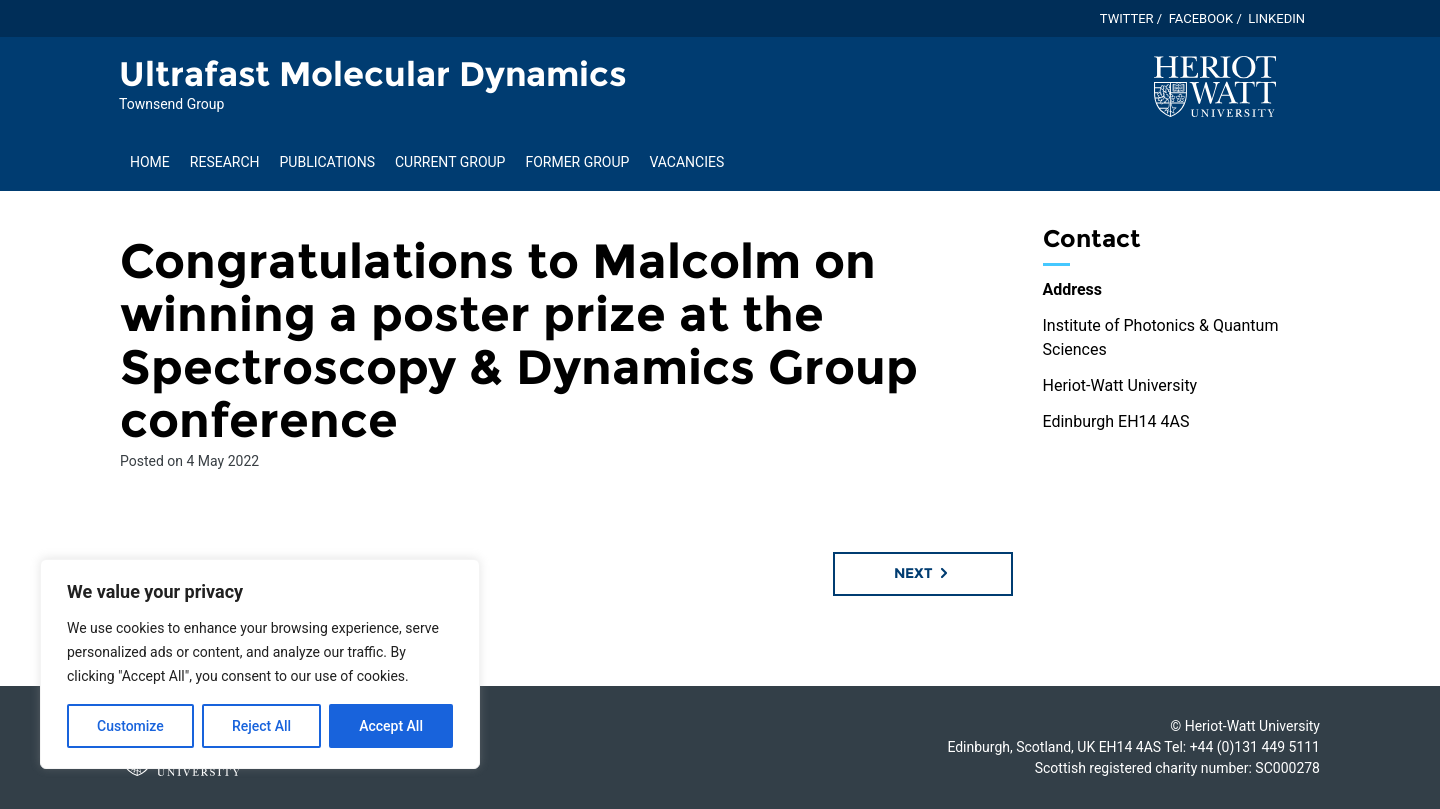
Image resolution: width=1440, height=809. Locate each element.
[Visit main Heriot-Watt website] (1215, 85)
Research (225, 162)
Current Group (450, 162)
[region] (260, 664)
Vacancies (686, 162)
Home (150, 162)
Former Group (577, 162)
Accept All (391, 726)
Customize (130, 726)
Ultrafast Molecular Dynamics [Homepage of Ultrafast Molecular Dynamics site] (373, 74)
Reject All (261, 726)
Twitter (1127, 18)
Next (922, 573)
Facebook (1201, 18)
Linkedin (1276, 18)
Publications (327, 162)
